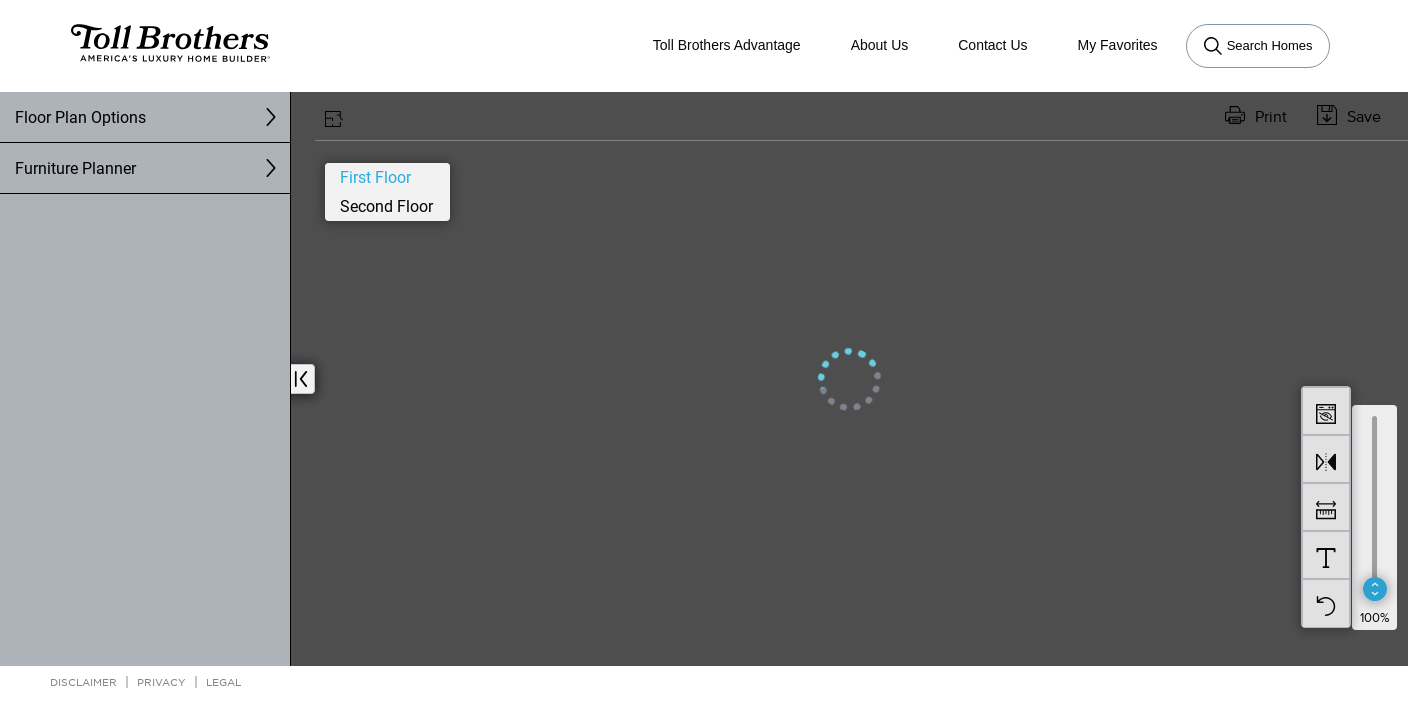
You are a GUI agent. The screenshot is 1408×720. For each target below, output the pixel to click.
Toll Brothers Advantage (727, 45)
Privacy (161, 681)
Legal (223, 681)
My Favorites (1118, 45)
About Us (880, 45)
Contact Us (992, 45)
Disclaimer (83, 681)
